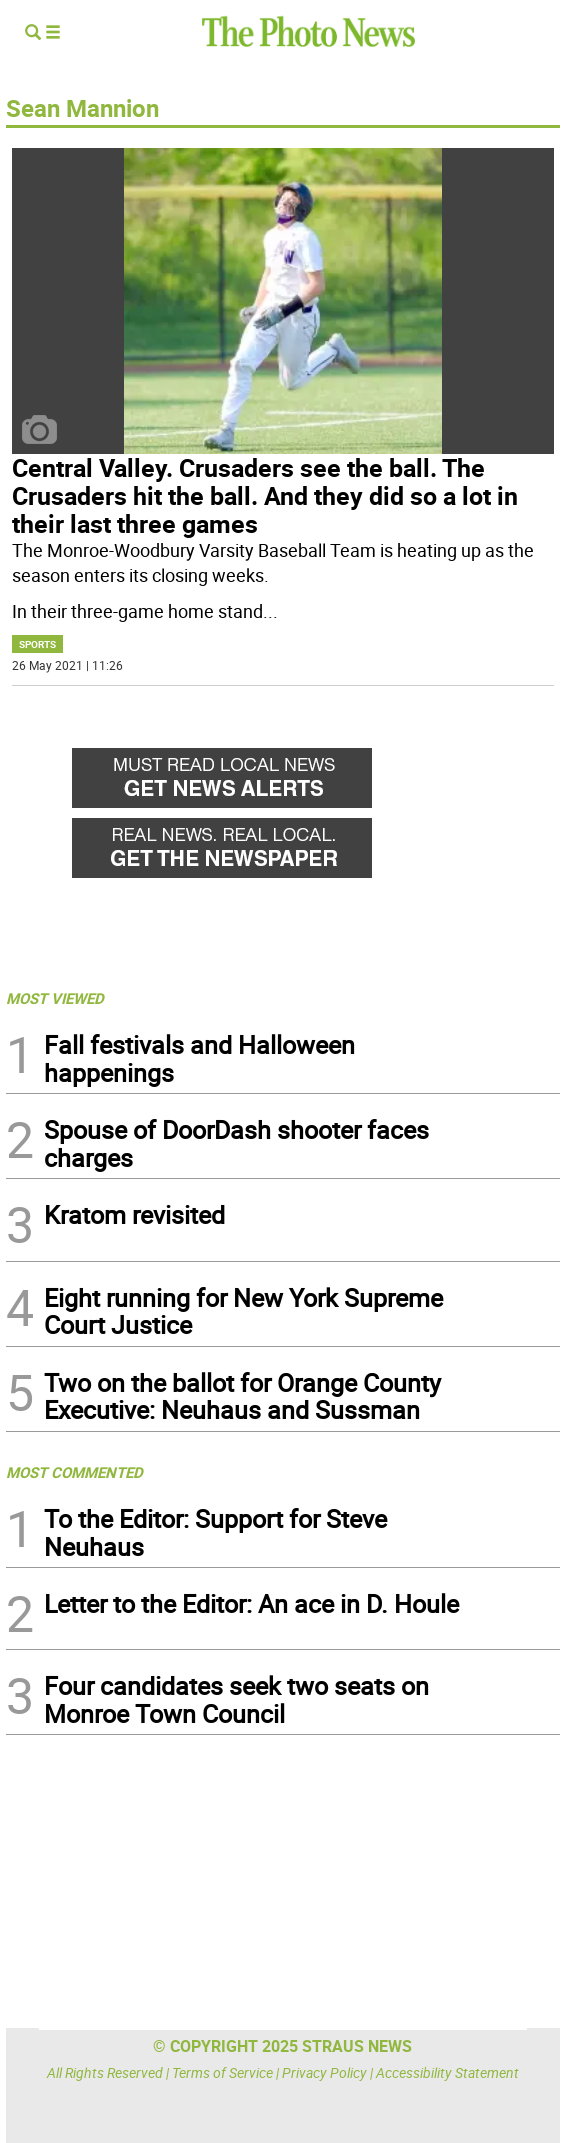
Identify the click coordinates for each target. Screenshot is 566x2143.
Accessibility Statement (447, 2072)
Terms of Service (222, 2072)
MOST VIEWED (55, 998)
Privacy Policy (324, 2072)
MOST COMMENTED (74, 1472)
